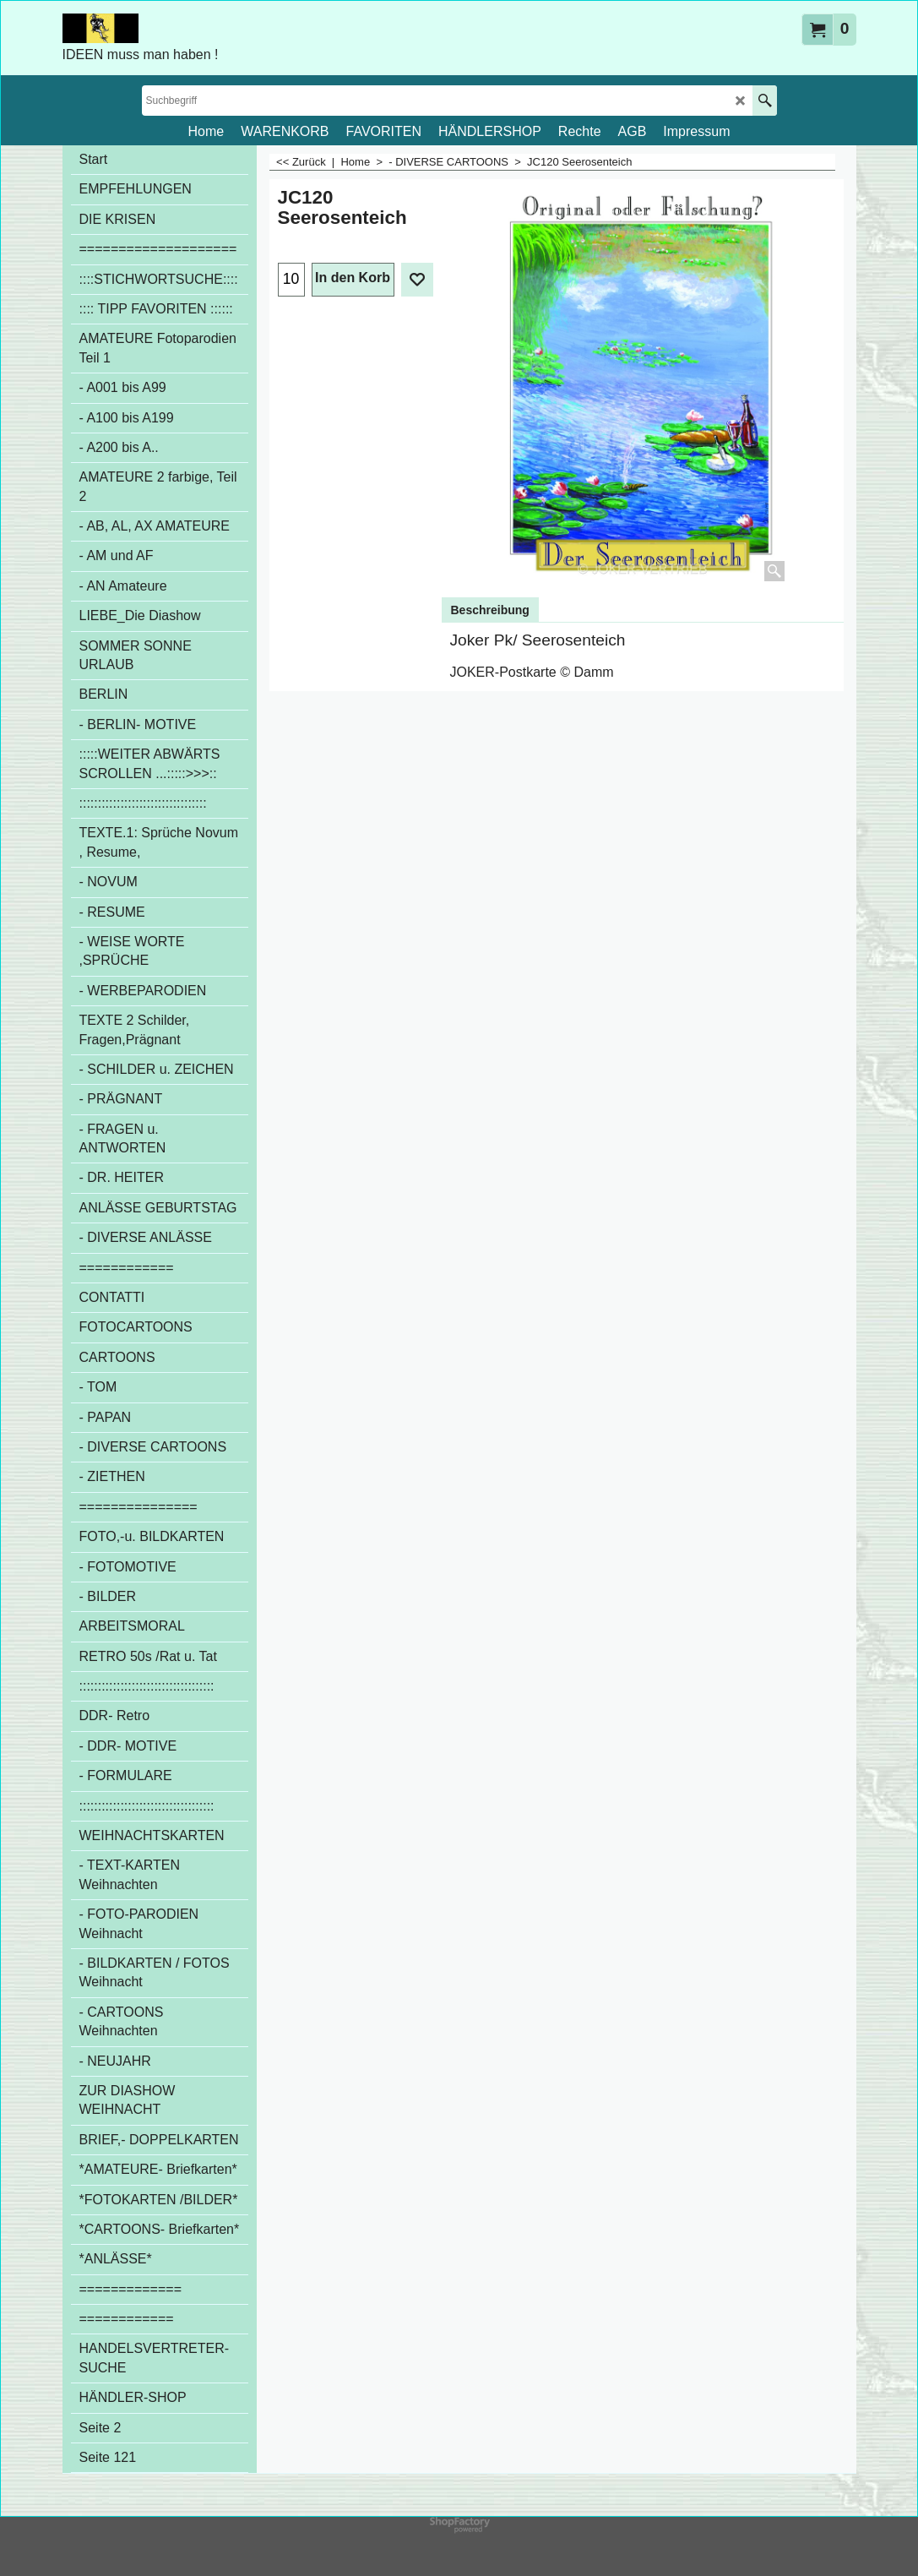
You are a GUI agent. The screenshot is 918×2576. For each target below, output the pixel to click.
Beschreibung (490, 610)
